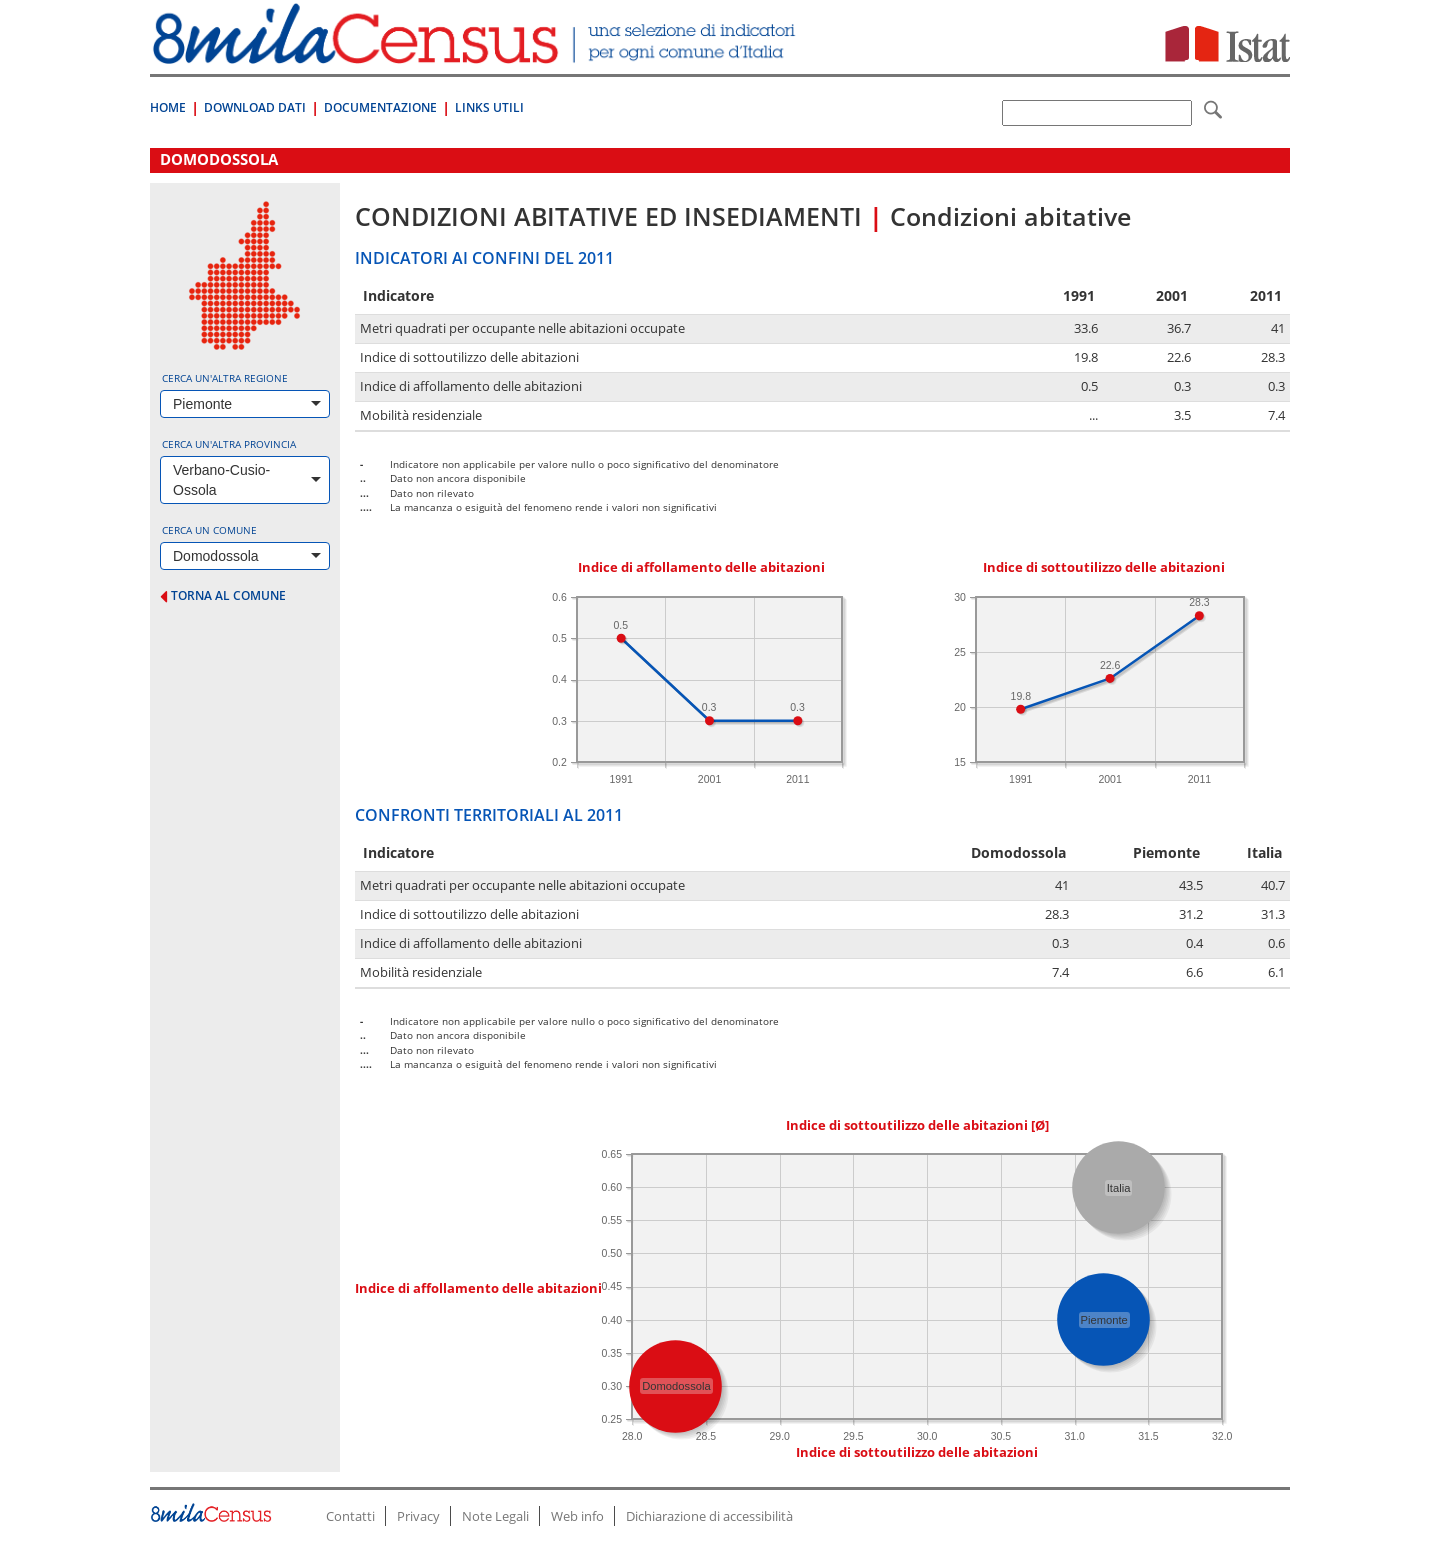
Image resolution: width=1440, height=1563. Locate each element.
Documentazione (380, 107)
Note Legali (495, 1516)
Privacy (418, 1516)
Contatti (350, 1516)
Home (168, 107)
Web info (577, 1516)
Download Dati (255, 107)
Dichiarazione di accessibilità (709, 1516)
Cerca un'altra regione (225, 378)
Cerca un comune (209, 530)
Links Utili (489, 107)
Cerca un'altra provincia (229, 444)
